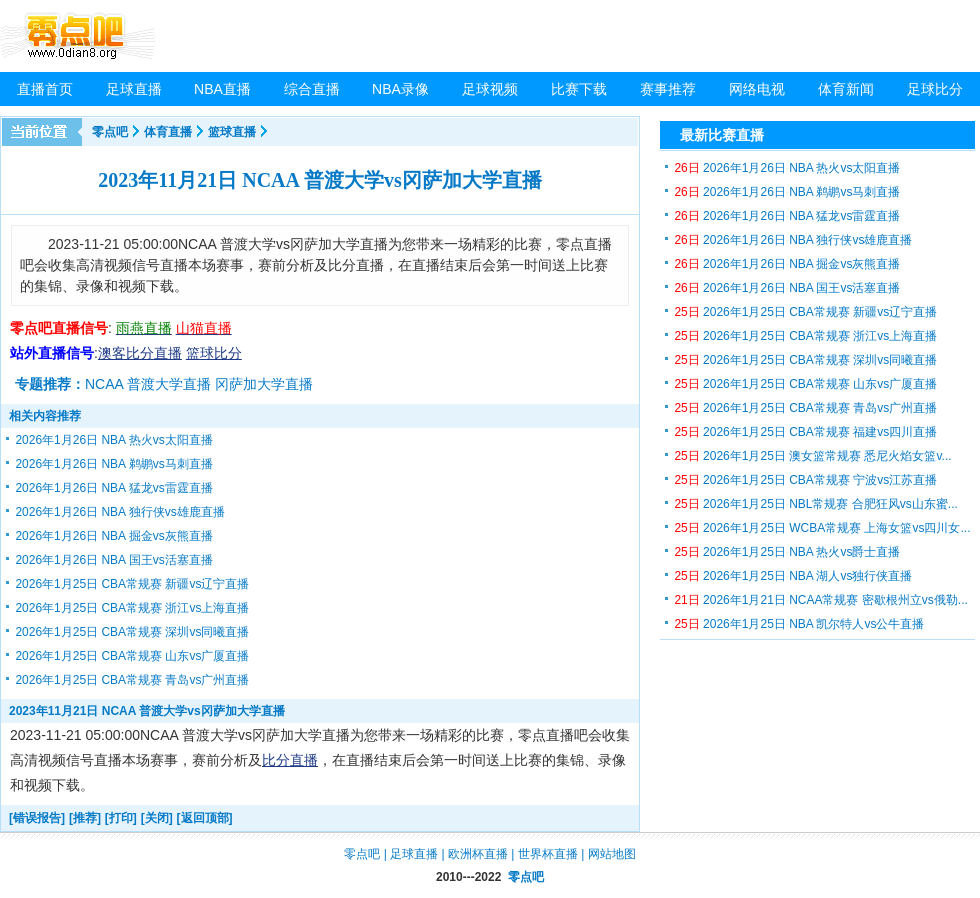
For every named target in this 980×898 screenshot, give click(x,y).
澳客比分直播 (140, 353)
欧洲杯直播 (478, 854)
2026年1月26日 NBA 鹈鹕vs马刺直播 (113, 464)
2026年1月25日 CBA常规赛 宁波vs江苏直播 (805, 480)
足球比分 (935, 89)
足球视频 (490, 89)
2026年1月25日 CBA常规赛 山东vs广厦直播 (132, 656)
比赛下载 (579, 89)
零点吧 (110, 132)
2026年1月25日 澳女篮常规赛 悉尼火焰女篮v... (812, 456)
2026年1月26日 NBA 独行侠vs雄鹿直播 (119, 512)
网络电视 (757, 89)
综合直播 (312, 89)
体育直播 (168, 132)
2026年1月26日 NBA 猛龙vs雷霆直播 (113, 488)
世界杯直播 (548, 854)
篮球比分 (214, 353)
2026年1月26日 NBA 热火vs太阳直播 (113, 440)
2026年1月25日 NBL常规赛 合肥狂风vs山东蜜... (815, 504)
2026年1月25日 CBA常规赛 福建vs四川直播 (805, 432)
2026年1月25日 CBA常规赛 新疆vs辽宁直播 (132, 584)
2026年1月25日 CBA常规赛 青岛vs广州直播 (132, 680)
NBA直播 (222, 89)
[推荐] (85, 818)
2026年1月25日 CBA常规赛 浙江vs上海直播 (132, 608)
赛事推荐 (668, 89)
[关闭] (157, 818)
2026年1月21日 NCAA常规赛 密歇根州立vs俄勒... (820, 600)
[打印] (121, 818)
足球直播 (134, 89)
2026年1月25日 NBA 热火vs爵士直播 (787, 552)
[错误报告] (37, 818)
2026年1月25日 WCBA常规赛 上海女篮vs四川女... (822, 528)
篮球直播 (232, 132)
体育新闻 (846, 89)
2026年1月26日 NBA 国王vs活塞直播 (113, 560)
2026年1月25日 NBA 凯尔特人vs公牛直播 (799, 624)
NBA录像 (400, 89)
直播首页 (45, 89)
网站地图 (612, 854)
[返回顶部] (205, 818)
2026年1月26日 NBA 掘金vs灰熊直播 (113, 536)
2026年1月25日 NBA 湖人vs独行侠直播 (793, 576)
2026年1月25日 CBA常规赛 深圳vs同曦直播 (132, 632)
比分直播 (290, 760)
